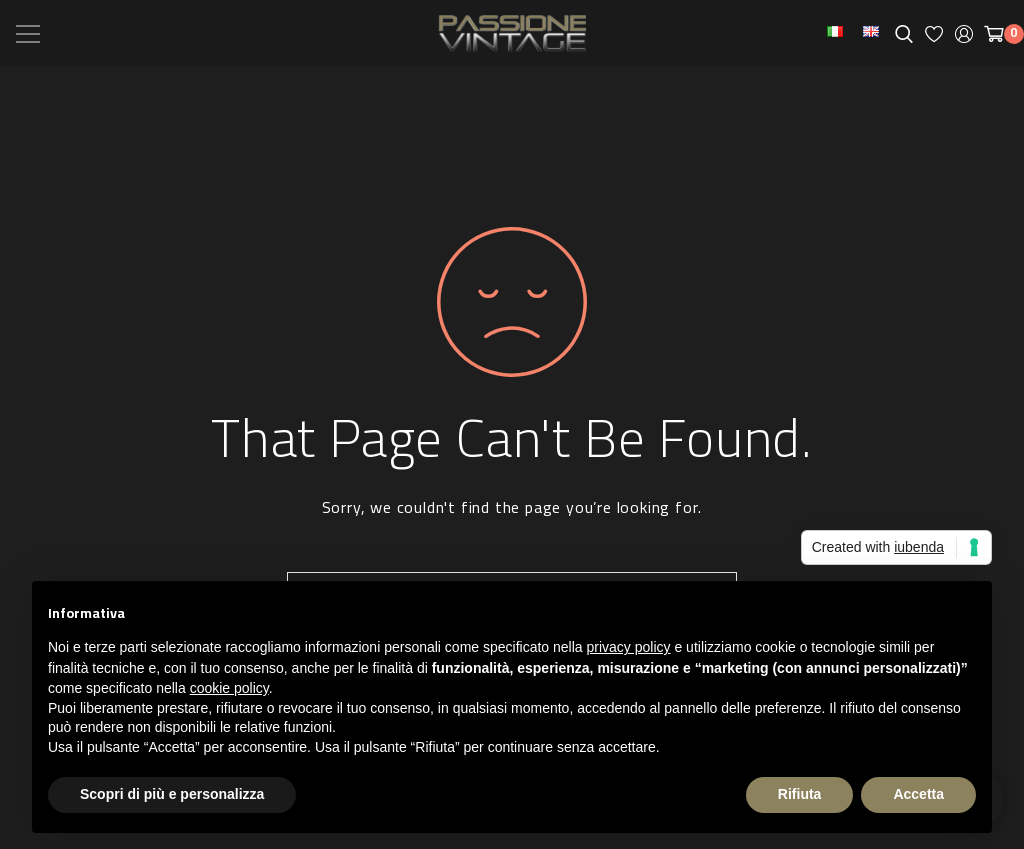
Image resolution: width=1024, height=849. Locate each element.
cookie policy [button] (229, 688)
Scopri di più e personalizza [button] (172, 794)
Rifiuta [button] (800, 794)
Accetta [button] (918, 794)
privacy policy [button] (629, 647)
